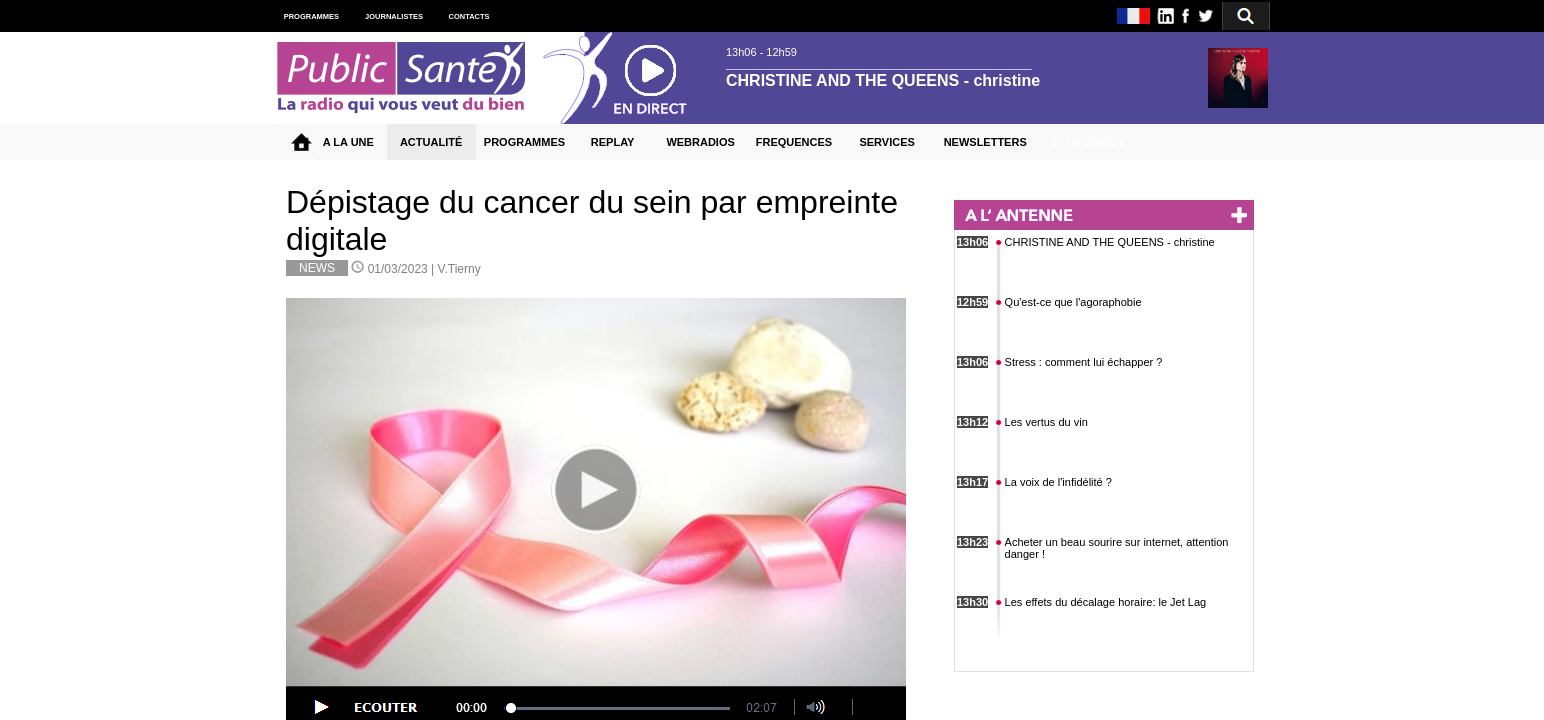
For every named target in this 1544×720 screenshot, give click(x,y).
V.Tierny (459, 269)
